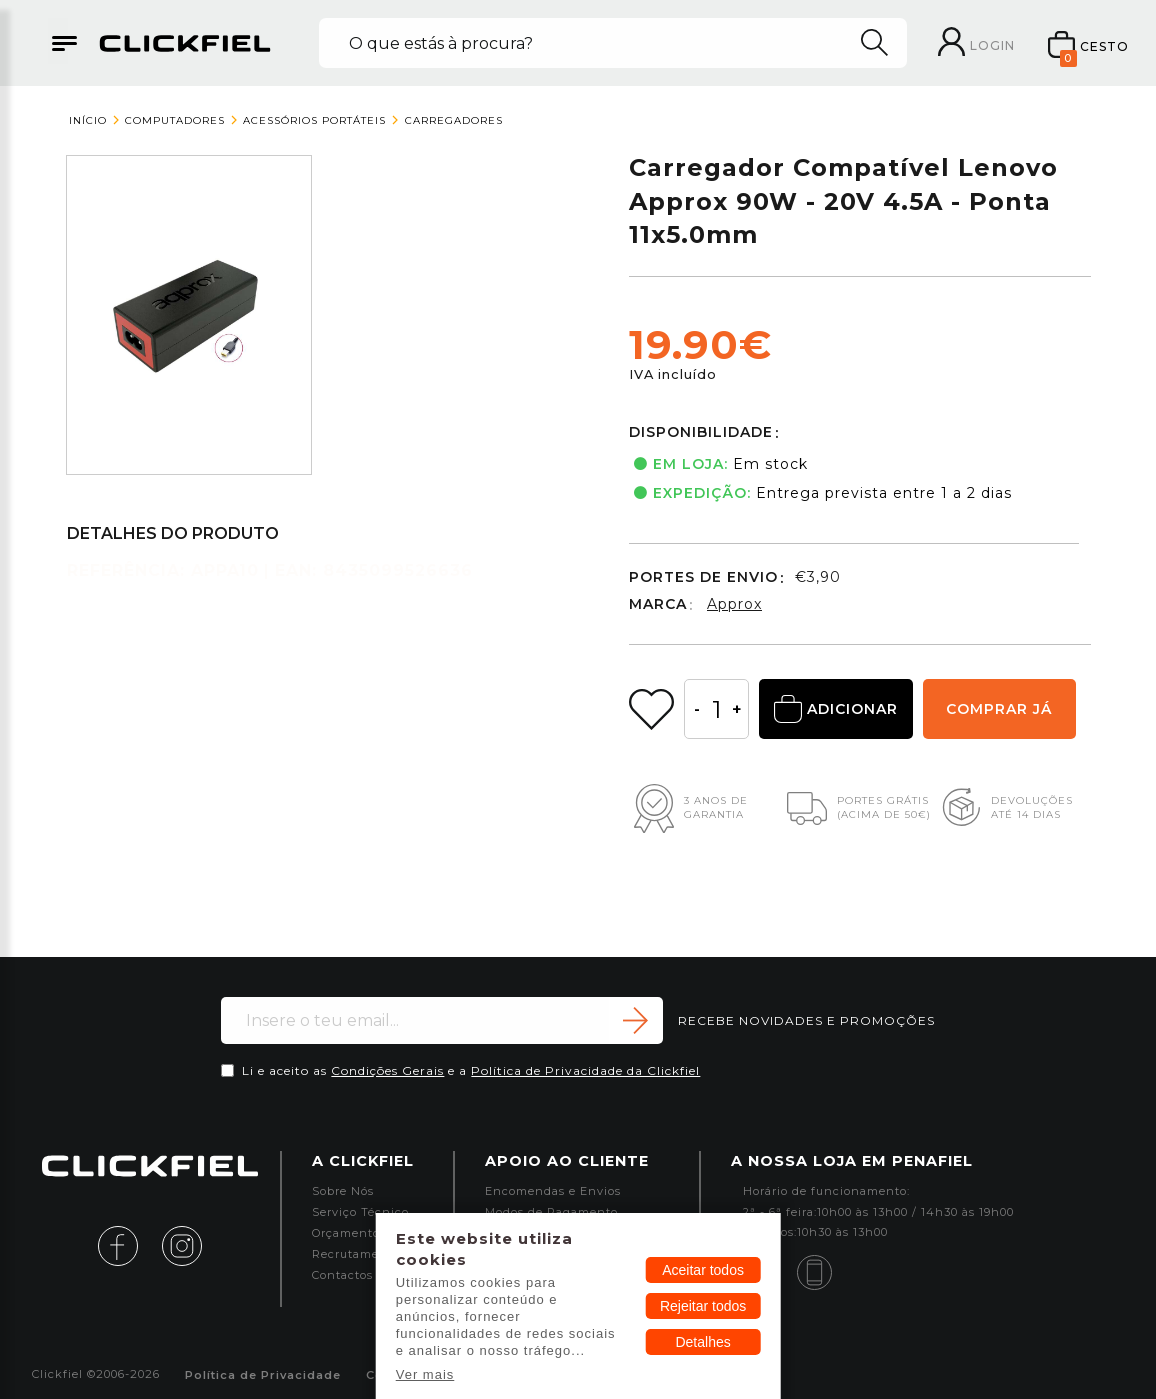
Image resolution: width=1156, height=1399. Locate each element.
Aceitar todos (703, 1270)
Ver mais (425, 1374)
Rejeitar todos (703, 1306)
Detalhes (702, 1342)
